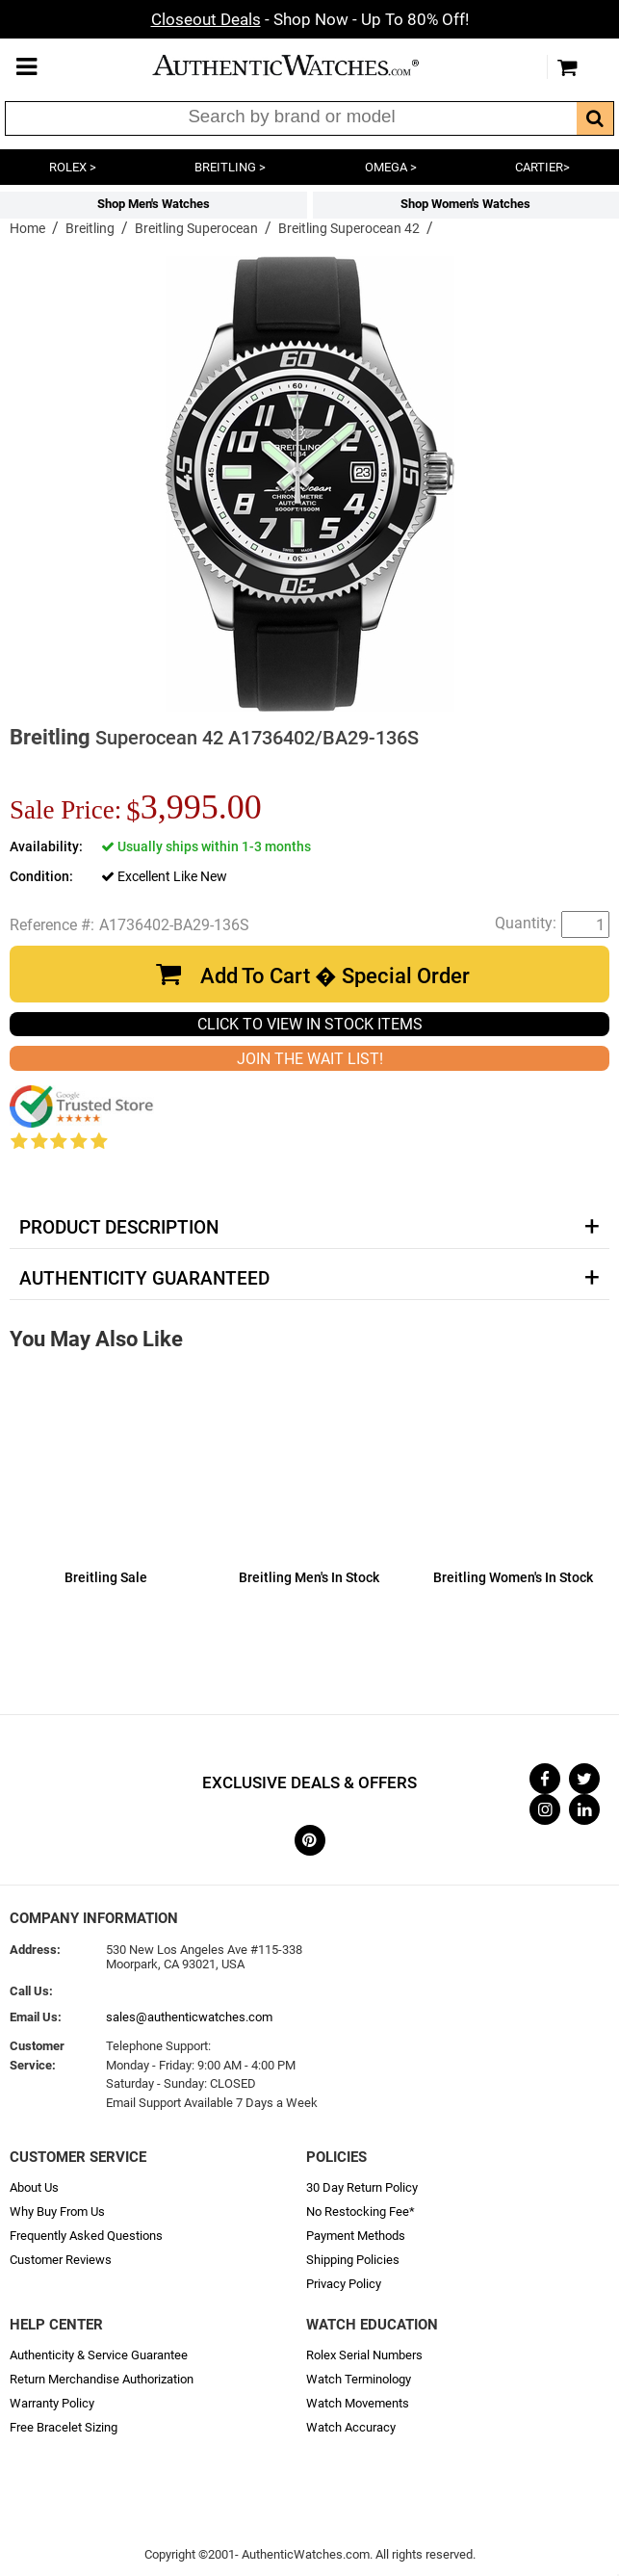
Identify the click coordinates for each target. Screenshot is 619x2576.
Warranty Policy (52, 2403)
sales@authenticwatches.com (189, 2017)
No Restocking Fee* (360, 2211)
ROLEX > (72, 167)
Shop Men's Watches (153, 203)
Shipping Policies (353, 2259)
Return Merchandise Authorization (101, 2379)
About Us (34, 2187)
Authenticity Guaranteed (144, 1278)
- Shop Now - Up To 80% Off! (310, 19)
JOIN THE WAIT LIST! (310, 1059)
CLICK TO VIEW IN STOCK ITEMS (310, 1024)
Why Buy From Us (57, 2211)
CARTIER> (542, 167)
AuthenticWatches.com (305, 65)
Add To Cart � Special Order (335, 976)
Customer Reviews (61, 2259)
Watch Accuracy (351, 2427)
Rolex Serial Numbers (364, 2355)
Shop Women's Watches (465, 203)
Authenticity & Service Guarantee (99, 2355)
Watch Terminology (358, 2379)
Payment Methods (355, 2235)
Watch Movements (357, 2403)
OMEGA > (391, 167)
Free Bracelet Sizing (63, 2427)
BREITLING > (230, 167)
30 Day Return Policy (362, 2187)
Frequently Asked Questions (86, 2235)
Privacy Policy (343, 2284)
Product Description (119, 1227)
